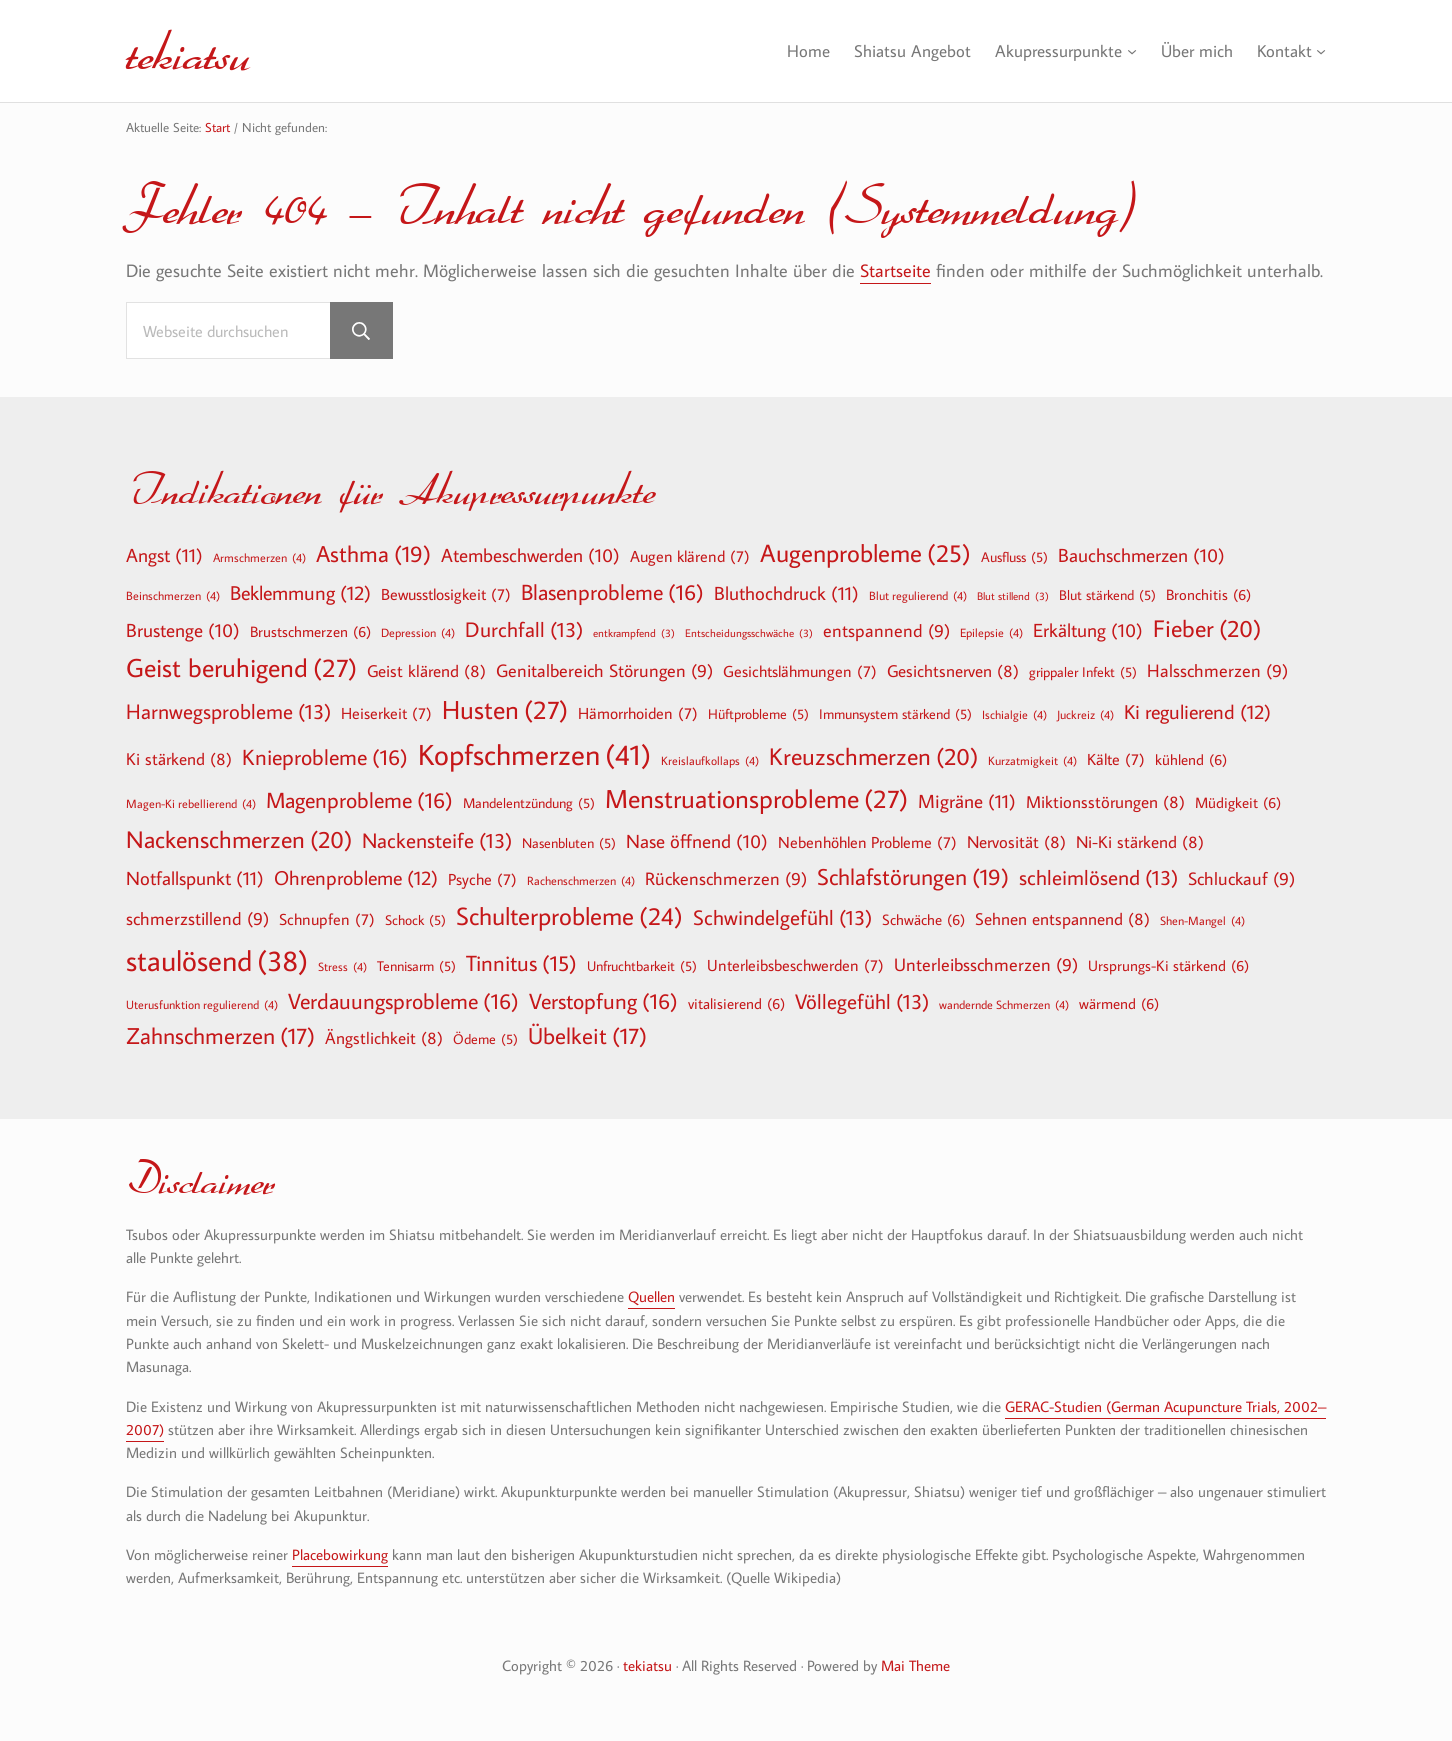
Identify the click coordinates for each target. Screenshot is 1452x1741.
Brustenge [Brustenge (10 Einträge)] (183, 631)
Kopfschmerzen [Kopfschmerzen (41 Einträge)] (534, 754)
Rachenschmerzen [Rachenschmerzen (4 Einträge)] (581, 880)
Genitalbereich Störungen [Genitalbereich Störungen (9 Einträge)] (604, 671)
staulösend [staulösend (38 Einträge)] (217, 960)
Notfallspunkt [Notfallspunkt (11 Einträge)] (195, 877)
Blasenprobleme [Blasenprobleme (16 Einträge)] (612, 592)
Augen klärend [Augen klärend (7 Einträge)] (690, 556)
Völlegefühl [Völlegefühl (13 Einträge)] (862, 1001)
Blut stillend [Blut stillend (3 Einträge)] (1013, 596)
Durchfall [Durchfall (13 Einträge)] (524, 629)
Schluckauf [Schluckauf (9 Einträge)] (1241, 879)
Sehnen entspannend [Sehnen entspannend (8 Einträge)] (1062, 918)
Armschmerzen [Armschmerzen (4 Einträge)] (259, 557)
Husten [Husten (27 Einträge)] (505, 710)
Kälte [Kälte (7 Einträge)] (1116, 759)
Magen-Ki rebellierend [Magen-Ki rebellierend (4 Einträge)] (191, 803)
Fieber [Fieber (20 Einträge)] (1207, 628)
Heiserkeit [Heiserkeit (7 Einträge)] (386, 713)
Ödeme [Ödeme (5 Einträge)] (485, 1039)
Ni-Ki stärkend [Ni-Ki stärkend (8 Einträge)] (1140, 841)
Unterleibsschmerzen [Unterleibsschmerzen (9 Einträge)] (986, 965)
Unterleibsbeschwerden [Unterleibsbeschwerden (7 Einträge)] (795, 965)
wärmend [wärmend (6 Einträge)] (1119, 1003)
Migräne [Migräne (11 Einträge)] (967, 800)
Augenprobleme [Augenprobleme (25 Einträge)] (865, 553)
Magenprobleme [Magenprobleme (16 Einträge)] (359, 800)
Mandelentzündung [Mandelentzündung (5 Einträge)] (529, 803)
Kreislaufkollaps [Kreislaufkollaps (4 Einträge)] (710, 760)
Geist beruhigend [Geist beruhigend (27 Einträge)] (241, 668)
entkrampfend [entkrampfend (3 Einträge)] (634, 633)
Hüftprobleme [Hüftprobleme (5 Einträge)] (758, 714)
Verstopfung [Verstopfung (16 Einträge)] (603, 1001)
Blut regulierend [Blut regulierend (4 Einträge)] (918, 595)
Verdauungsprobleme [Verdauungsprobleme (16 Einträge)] (403, 1001)
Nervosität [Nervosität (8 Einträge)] (1016, 841)
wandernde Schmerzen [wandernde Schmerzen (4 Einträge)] (1004, 1004)
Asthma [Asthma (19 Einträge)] (373, 554)
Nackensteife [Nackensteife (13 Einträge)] (437, 840)
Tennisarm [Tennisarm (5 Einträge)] (416, 966)
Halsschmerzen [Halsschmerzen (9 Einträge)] (1217, 671)
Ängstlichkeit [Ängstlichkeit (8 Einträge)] (384, 1037)
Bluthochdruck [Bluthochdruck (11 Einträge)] (786, 592)
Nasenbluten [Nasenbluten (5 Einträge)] (569, 843)
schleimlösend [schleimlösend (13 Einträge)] (1098, 877)
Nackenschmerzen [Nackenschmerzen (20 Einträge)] (239, 839)
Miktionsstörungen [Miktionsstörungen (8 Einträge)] (1105, 801)
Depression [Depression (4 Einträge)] (418, 632)
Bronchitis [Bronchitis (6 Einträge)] (1208, 594)
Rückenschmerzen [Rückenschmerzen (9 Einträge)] (726, 879)
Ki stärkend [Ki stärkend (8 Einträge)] (179, 758)
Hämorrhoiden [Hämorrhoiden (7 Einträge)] (638, 713)
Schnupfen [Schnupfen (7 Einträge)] (327, 919)
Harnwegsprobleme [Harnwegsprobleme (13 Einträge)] (228, 711)
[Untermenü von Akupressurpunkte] (1123, 51)
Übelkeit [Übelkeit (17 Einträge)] (587, 1036)
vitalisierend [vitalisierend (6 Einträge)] (736, 1003)
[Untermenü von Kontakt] (1320, 51)
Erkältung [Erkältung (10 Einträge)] (1088, 631)
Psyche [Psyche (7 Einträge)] (482, 879)
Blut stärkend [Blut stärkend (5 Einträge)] (1107, 595)
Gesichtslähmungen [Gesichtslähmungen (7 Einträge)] (800, 671)
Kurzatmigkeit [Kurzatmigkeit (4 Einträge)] (1032, 760)
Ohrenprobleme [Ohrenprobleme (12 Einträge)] (356, 877)
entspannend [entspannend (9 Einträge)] (886, 631)
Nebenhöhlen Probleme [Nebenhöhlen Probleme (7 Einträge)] (867, 842)
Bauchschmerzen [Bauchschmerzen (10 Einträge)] (1141, 556)
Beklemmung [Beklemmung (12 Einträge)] (300, 592)
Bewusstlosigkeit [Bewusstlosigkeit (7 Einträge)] (446, 594)
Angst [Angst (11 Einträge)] (164, 554)
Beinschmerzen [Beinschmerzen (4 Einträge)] (173, 595)
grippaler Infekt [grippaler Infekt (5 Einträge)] (1083, 672)
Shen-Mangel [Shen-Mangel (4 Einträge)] (1202, 920)
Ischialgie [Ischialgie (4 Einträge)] (1014, 714)
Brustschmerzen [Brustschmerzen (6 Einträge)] (310, 631)
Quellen (651, 1296)
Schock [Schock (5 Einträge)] (415, 920)
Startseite (895, 270)
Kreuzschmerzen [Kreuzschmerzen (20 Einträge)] (873, 756)
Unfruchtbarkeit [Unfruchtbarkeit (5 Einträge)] (642, 966)
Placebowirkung (340, 1554)
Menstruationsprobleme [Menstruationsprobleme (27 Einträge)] (756, 799)
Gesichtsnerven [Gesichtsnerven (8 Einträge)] (953, 670)
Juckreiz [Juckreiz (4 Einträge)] (1085, 714)
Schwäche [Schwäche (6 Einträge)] (923, 919)
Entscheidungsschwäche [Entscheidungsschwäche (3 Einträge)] (749, 633)
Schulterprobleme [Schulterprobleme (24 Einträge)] (569, 916)
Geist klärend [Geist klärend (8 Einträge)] (426, 670)
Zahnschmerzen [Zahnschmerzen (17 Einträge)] (220, 1036)
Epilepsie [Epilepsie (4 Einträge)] (991, 632)
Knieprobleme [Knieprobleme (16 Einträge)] (325, 757)
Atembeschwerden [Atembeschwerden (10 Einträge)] (530, 556)
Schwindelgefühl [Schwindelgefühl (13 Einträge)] (782, 917)
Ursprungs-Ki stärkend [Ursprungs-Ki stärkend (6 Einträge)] (1168, 965)
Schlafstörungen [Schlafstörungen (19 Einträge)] (913, 877)
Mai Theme (915, 1665)
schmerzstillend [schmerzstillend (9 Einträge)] (197, 919)
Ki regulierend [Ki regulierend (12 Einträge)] (1197, 711)
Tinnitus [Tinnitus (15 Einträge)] (521, 963)
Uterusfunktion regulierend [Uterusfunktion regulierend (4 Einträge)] (202, 1004)
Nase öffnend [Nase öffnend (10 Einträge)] (697, 842)
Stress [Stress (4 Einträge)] (342, 966)
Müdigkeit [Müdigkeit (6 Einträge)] (1238, 802)
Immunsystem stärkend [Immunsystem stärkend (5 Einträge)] (895, 714)
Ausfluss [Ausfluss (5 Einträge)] (1014, 557)
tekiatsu (189, 51)
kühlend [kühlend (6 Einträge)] (1191, 759)
